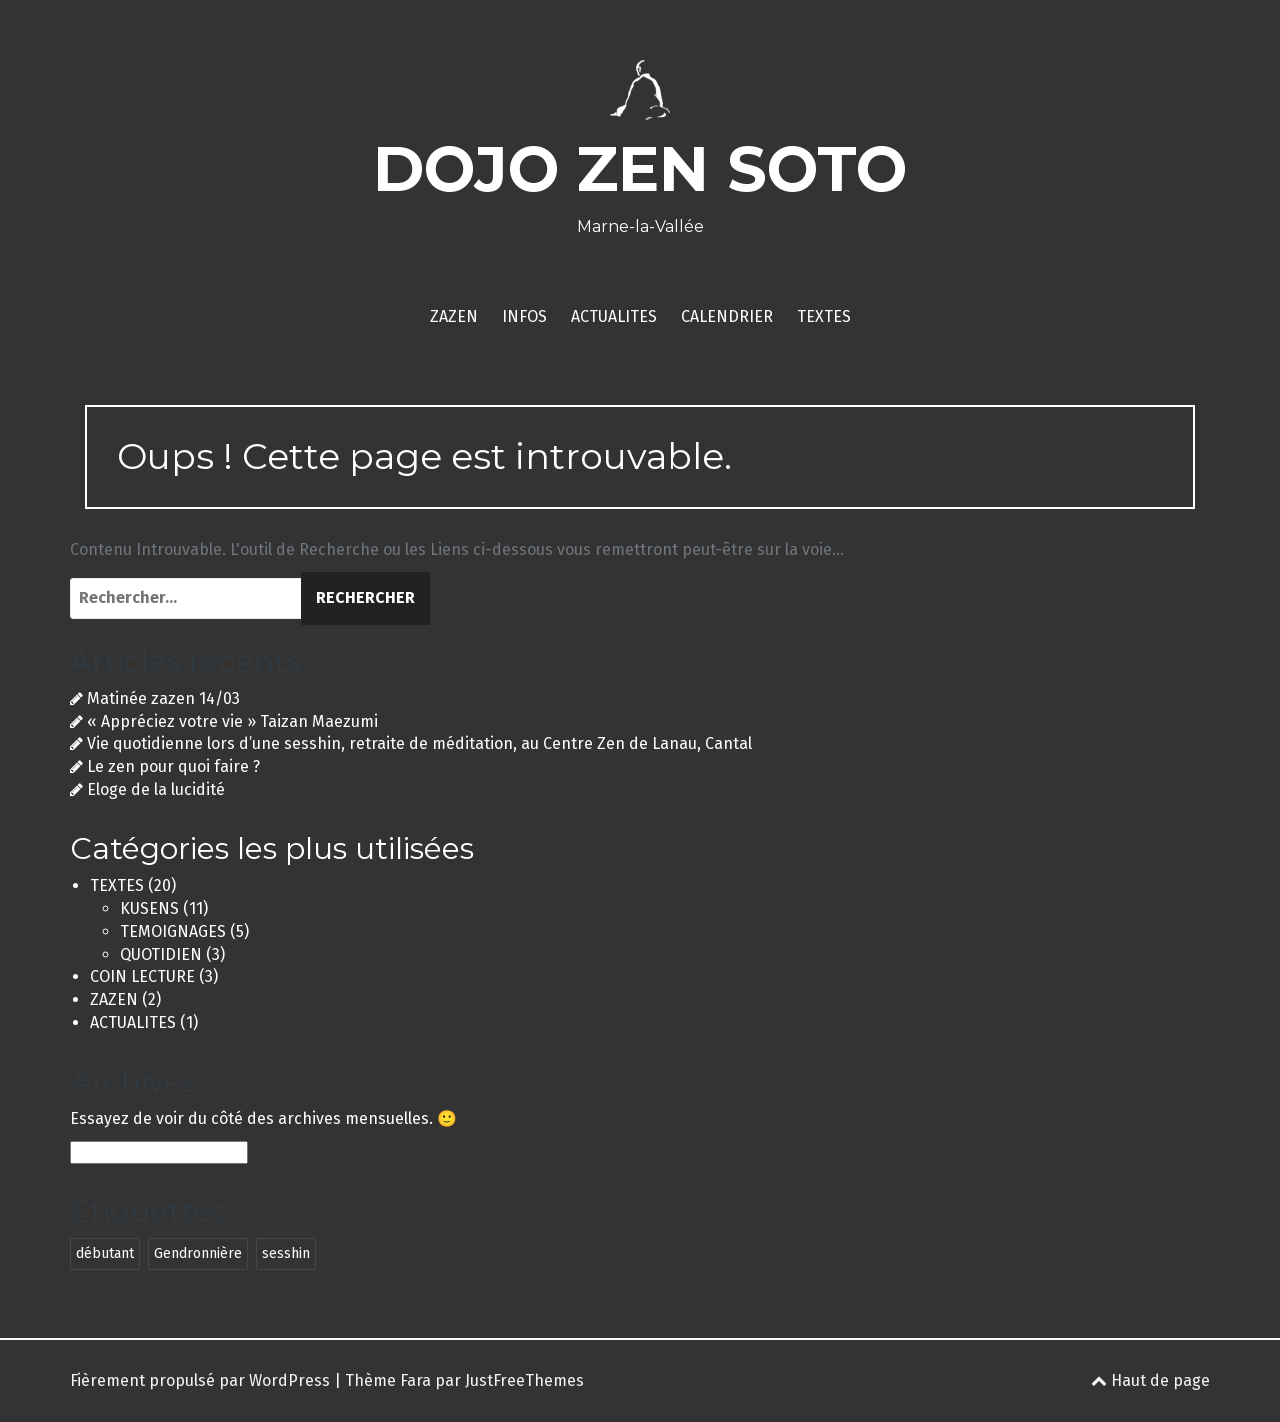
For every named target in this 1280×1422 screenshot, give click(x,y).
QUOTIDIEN (161, 954)
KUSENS (149, 908)
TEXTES (824, 316)
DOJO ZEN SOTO (640, 169)
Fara (415, 1380)
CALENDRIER (727, 316)
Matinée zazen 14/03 (163, 698)
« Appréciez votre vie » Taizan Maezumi (232, 721)
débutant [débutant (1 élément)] (105, 1253)
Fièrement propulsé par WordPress (200, 1380)
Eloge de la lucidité (156, 789)
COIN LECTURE (142, 976)
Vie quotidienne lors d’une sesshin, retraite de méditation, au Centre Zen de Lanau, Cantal (419, 743)
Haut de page (1150, 1380)
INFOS (524, 316)
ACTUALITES (614, 316)
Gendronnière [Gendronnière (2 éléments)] (198, 1253)
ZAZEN (454, 316)
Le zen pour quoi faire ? (173, 766)
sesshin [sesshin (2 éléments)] (286, 1253)
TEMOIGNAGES (173, 931)
